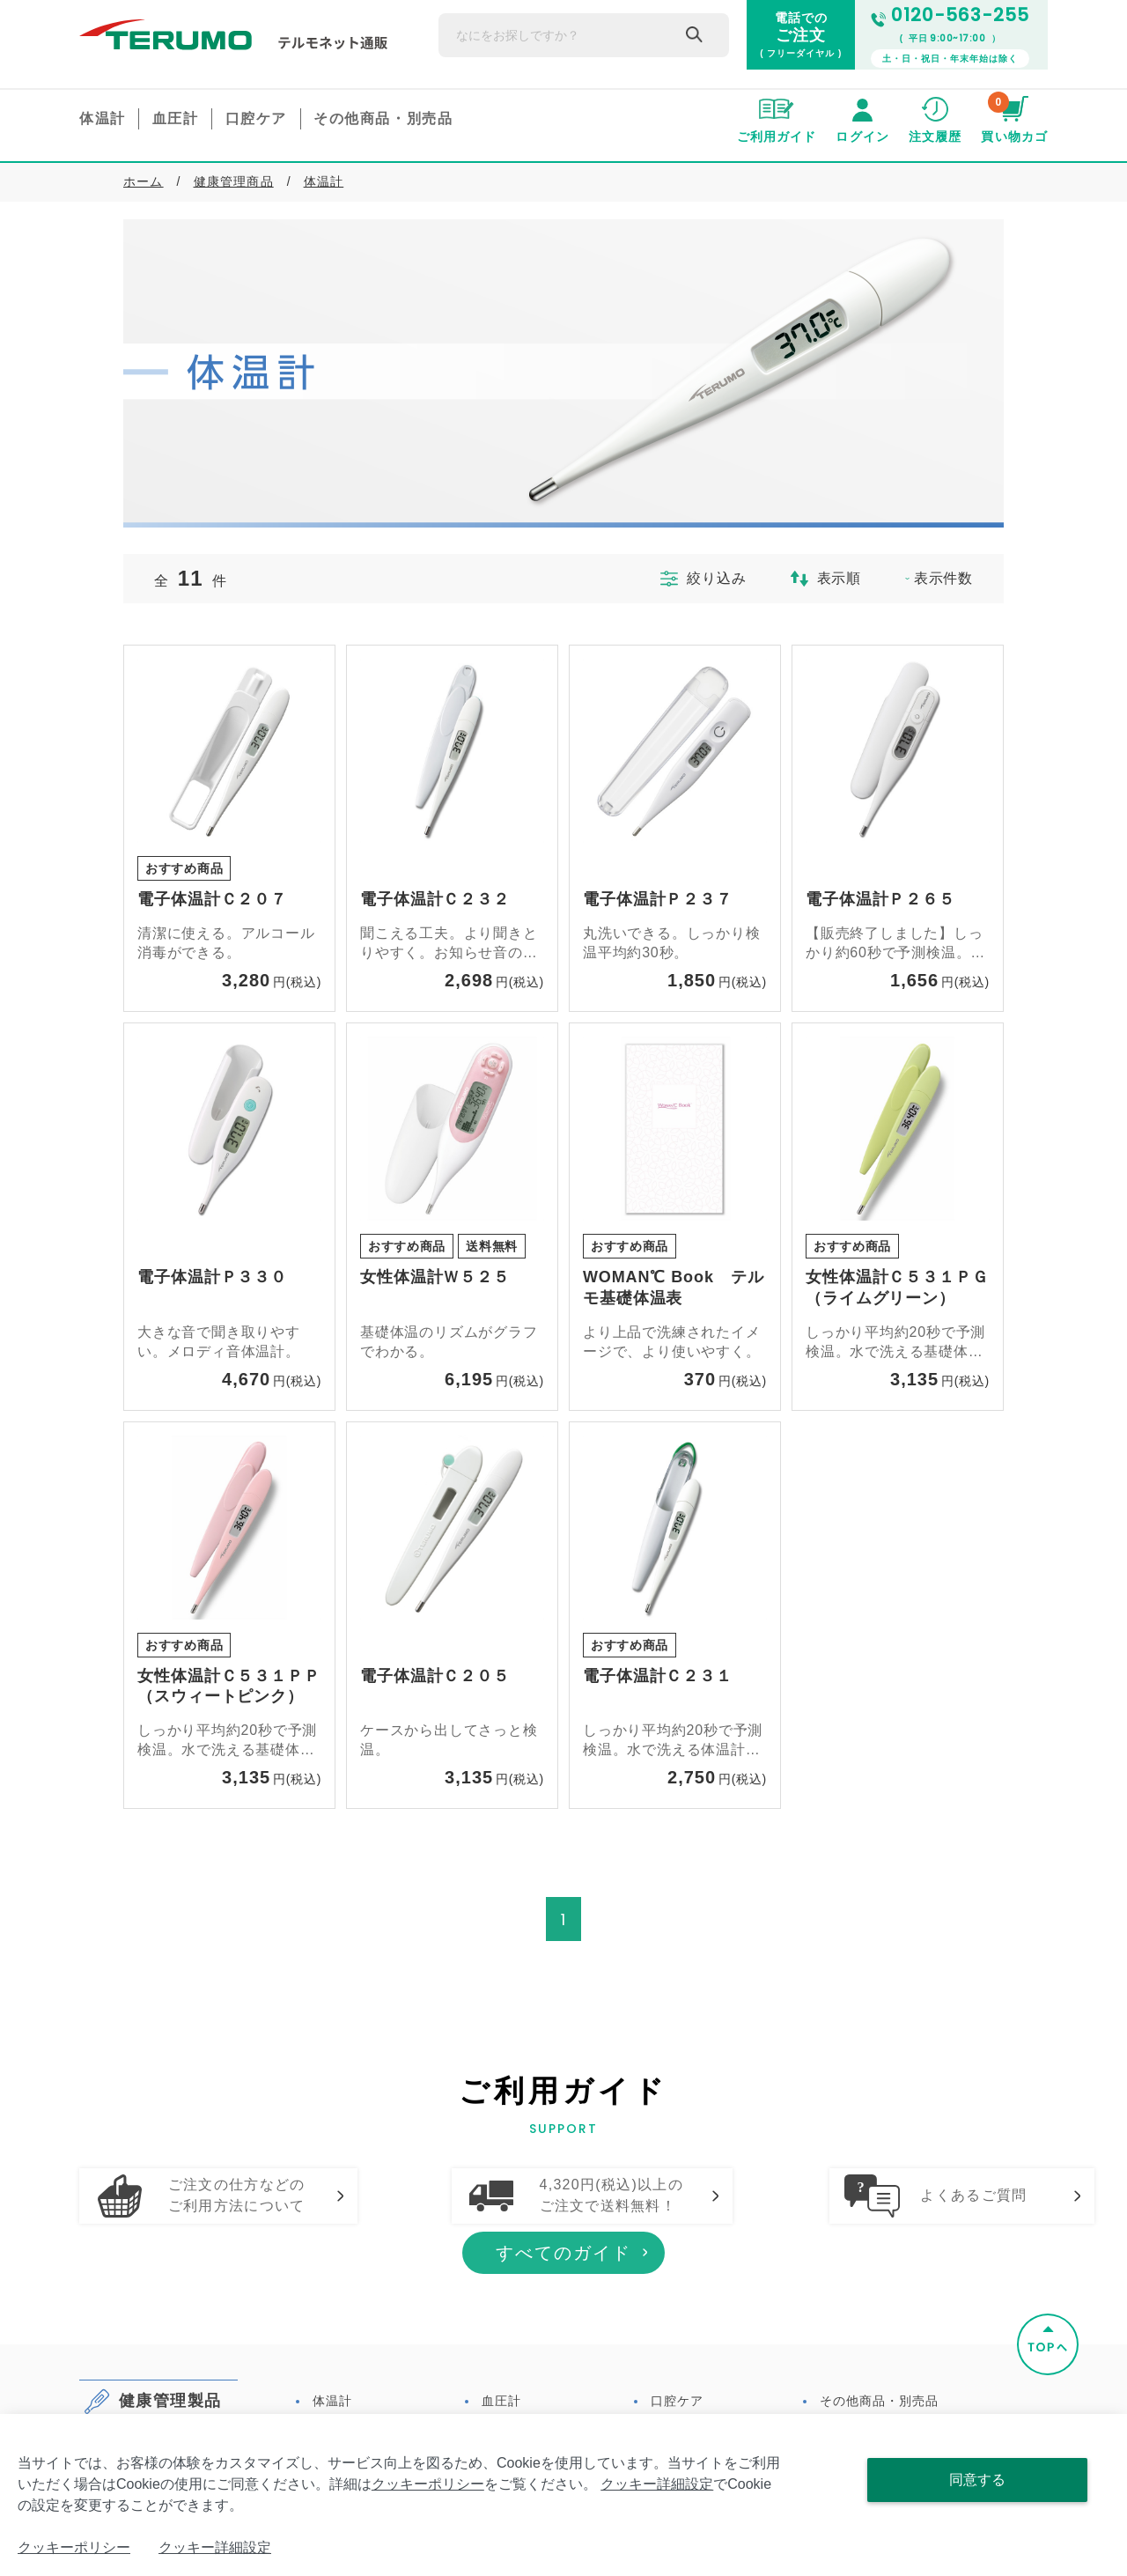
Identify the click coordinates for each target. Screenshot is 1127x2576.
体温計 (324, 181)
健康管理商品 (234, 181)
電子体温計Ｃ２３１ (658, 1676)
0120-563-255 (950, 15)
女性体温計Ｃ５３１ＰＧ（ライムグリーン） (897, 1287)
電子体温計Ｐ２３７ (658, 899)
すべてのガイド (563, 2330)
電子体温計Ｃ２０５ (435, 1676)
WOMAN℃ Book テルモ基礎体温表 (673, 1287)
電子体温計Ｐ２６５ (880, 899)
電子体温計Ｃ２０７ (212, 899)
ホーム (143, 181)
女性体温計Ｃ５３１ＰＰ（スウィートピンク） (228, 1686)
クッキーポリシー (428, 2483)
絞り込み (694, 579)
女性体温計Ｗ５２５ (435, 1277)
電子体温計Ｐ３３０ (212, 1277)
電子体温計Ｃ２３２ (435, 899)
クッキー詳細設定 (656, 2483)
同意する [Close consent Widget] (977, 2479)
